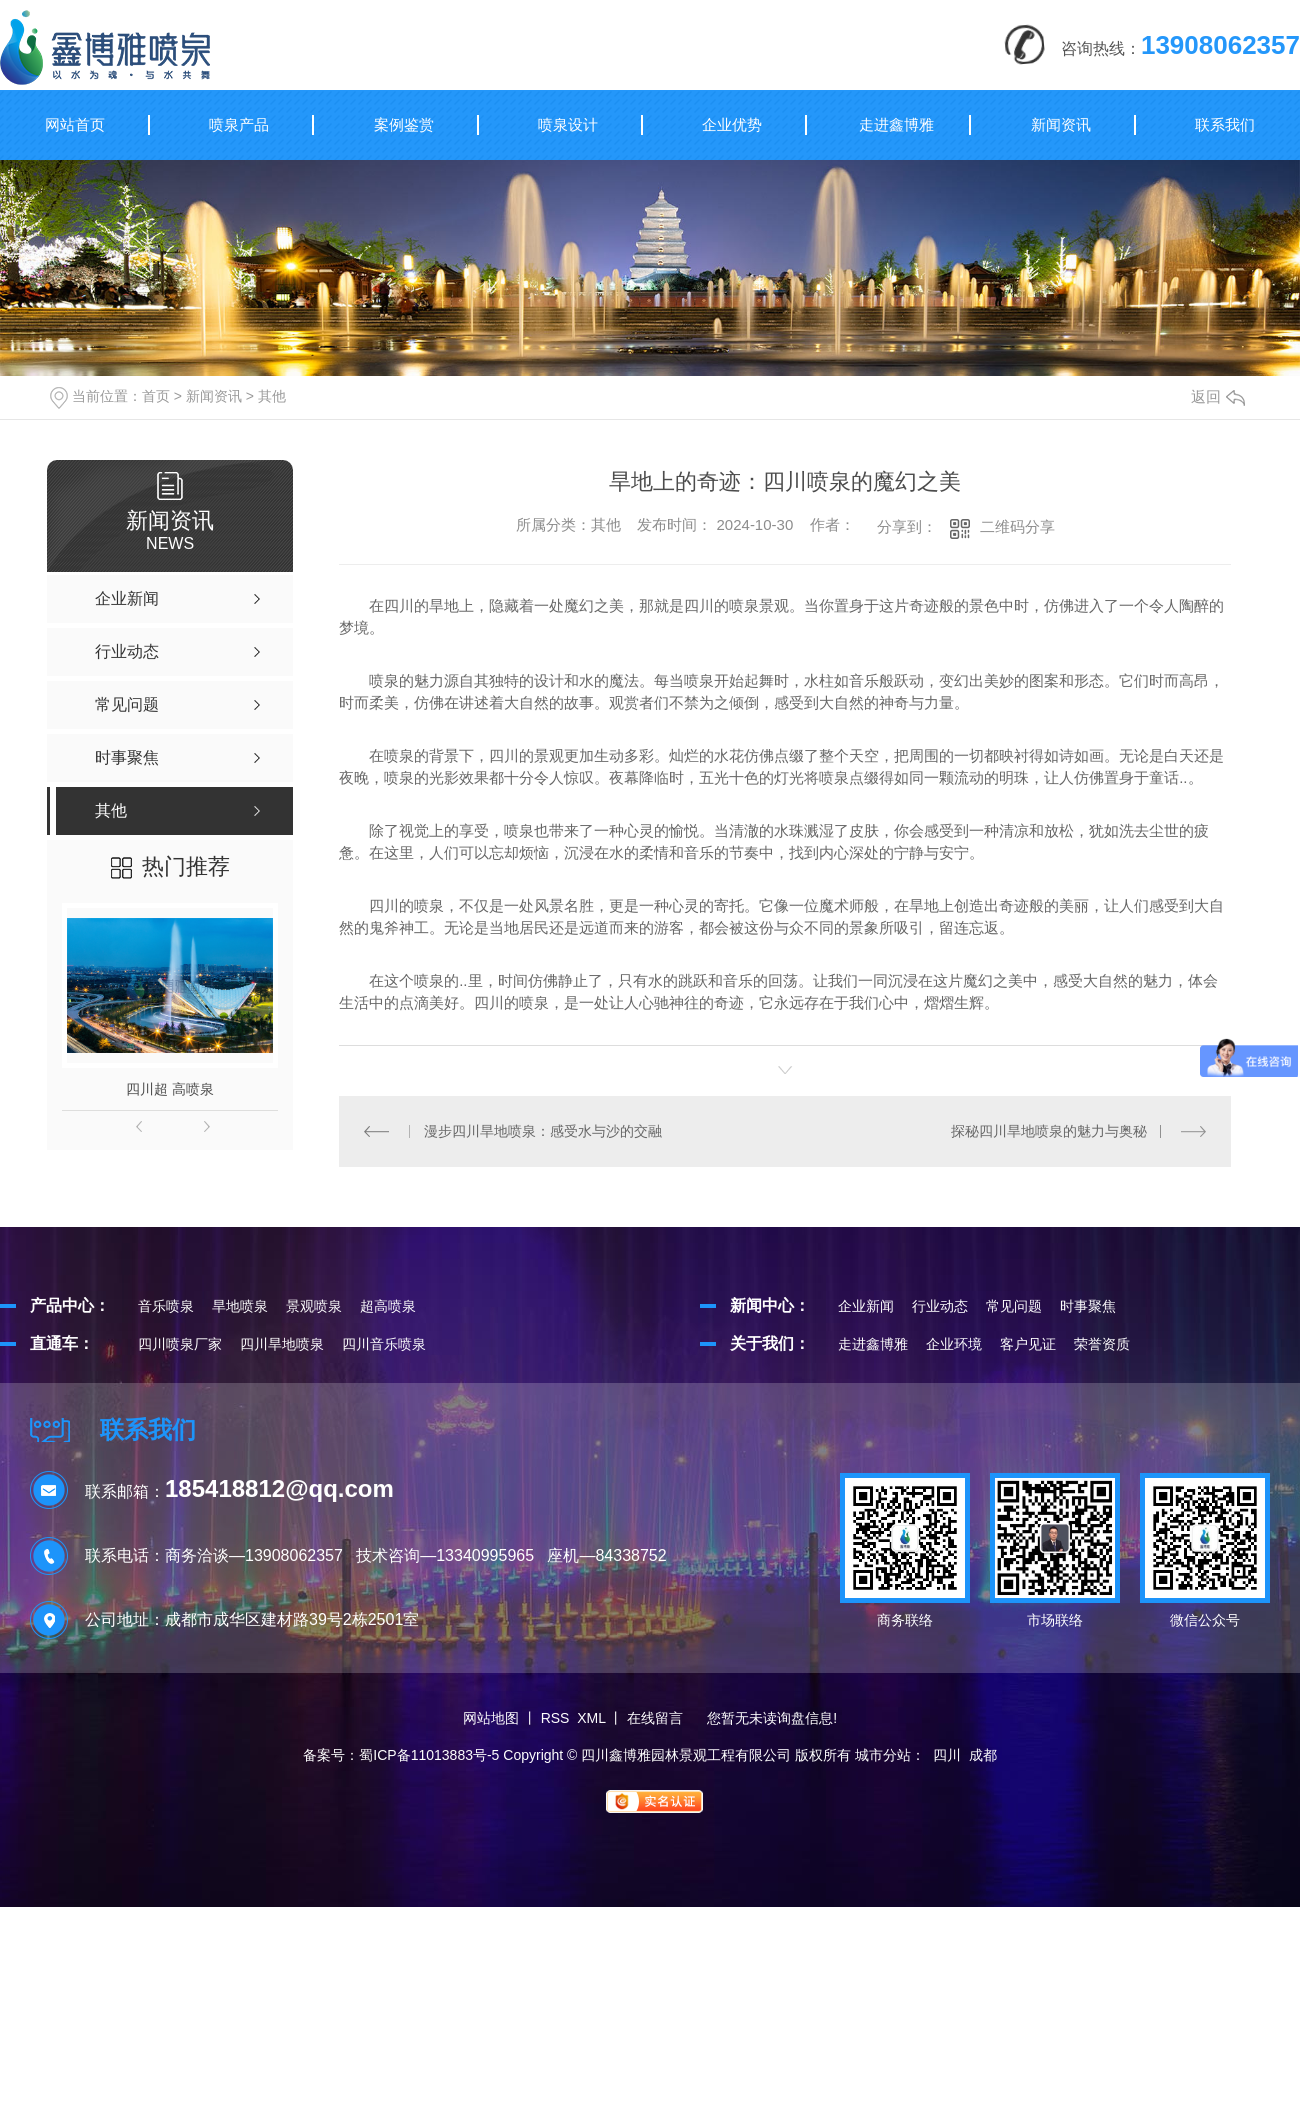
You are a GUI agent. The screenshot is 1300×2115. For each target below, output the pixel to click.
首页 (156, 396)
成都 (983, 1755)
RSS (555, 1718)
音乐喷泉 (166, 1306)
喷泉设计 (568, 124)
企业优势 (732, 124)
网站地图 (491, 1718)
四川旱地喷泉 (282, 1344)
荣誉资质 (1102, 1344)
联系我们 (1225, 124)
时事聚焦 (1088, 1306)
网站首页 (75, 124)
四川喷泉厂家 (180, 1344)
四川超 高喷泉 (170, 1089)
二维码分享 (1017, 526)
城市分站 (883, 1755)
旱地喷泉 (240, 1306)
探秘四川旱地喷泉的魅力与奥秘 (1049, 1131)
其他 (272, 396)
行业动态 (940, 1306)
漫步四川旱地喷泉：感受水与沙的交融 (543, 1131)
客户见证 (1028, 1344)
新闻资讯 (1061, 124)
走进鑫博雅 (896, 124)
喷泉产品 (239, 124)
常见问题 (1014, 1306)
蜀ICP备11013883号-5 (429, 1755)
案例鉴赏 (404, 124)
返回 (1218, 396)
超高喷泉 (388, 1306)
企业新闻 (866, 1306)
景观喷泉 (314, 1306)
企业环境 (954, 1344)
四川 (947, 1755)
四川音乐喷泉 (384, 1344)
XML (591, 1718)
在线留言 (655, 1718)
